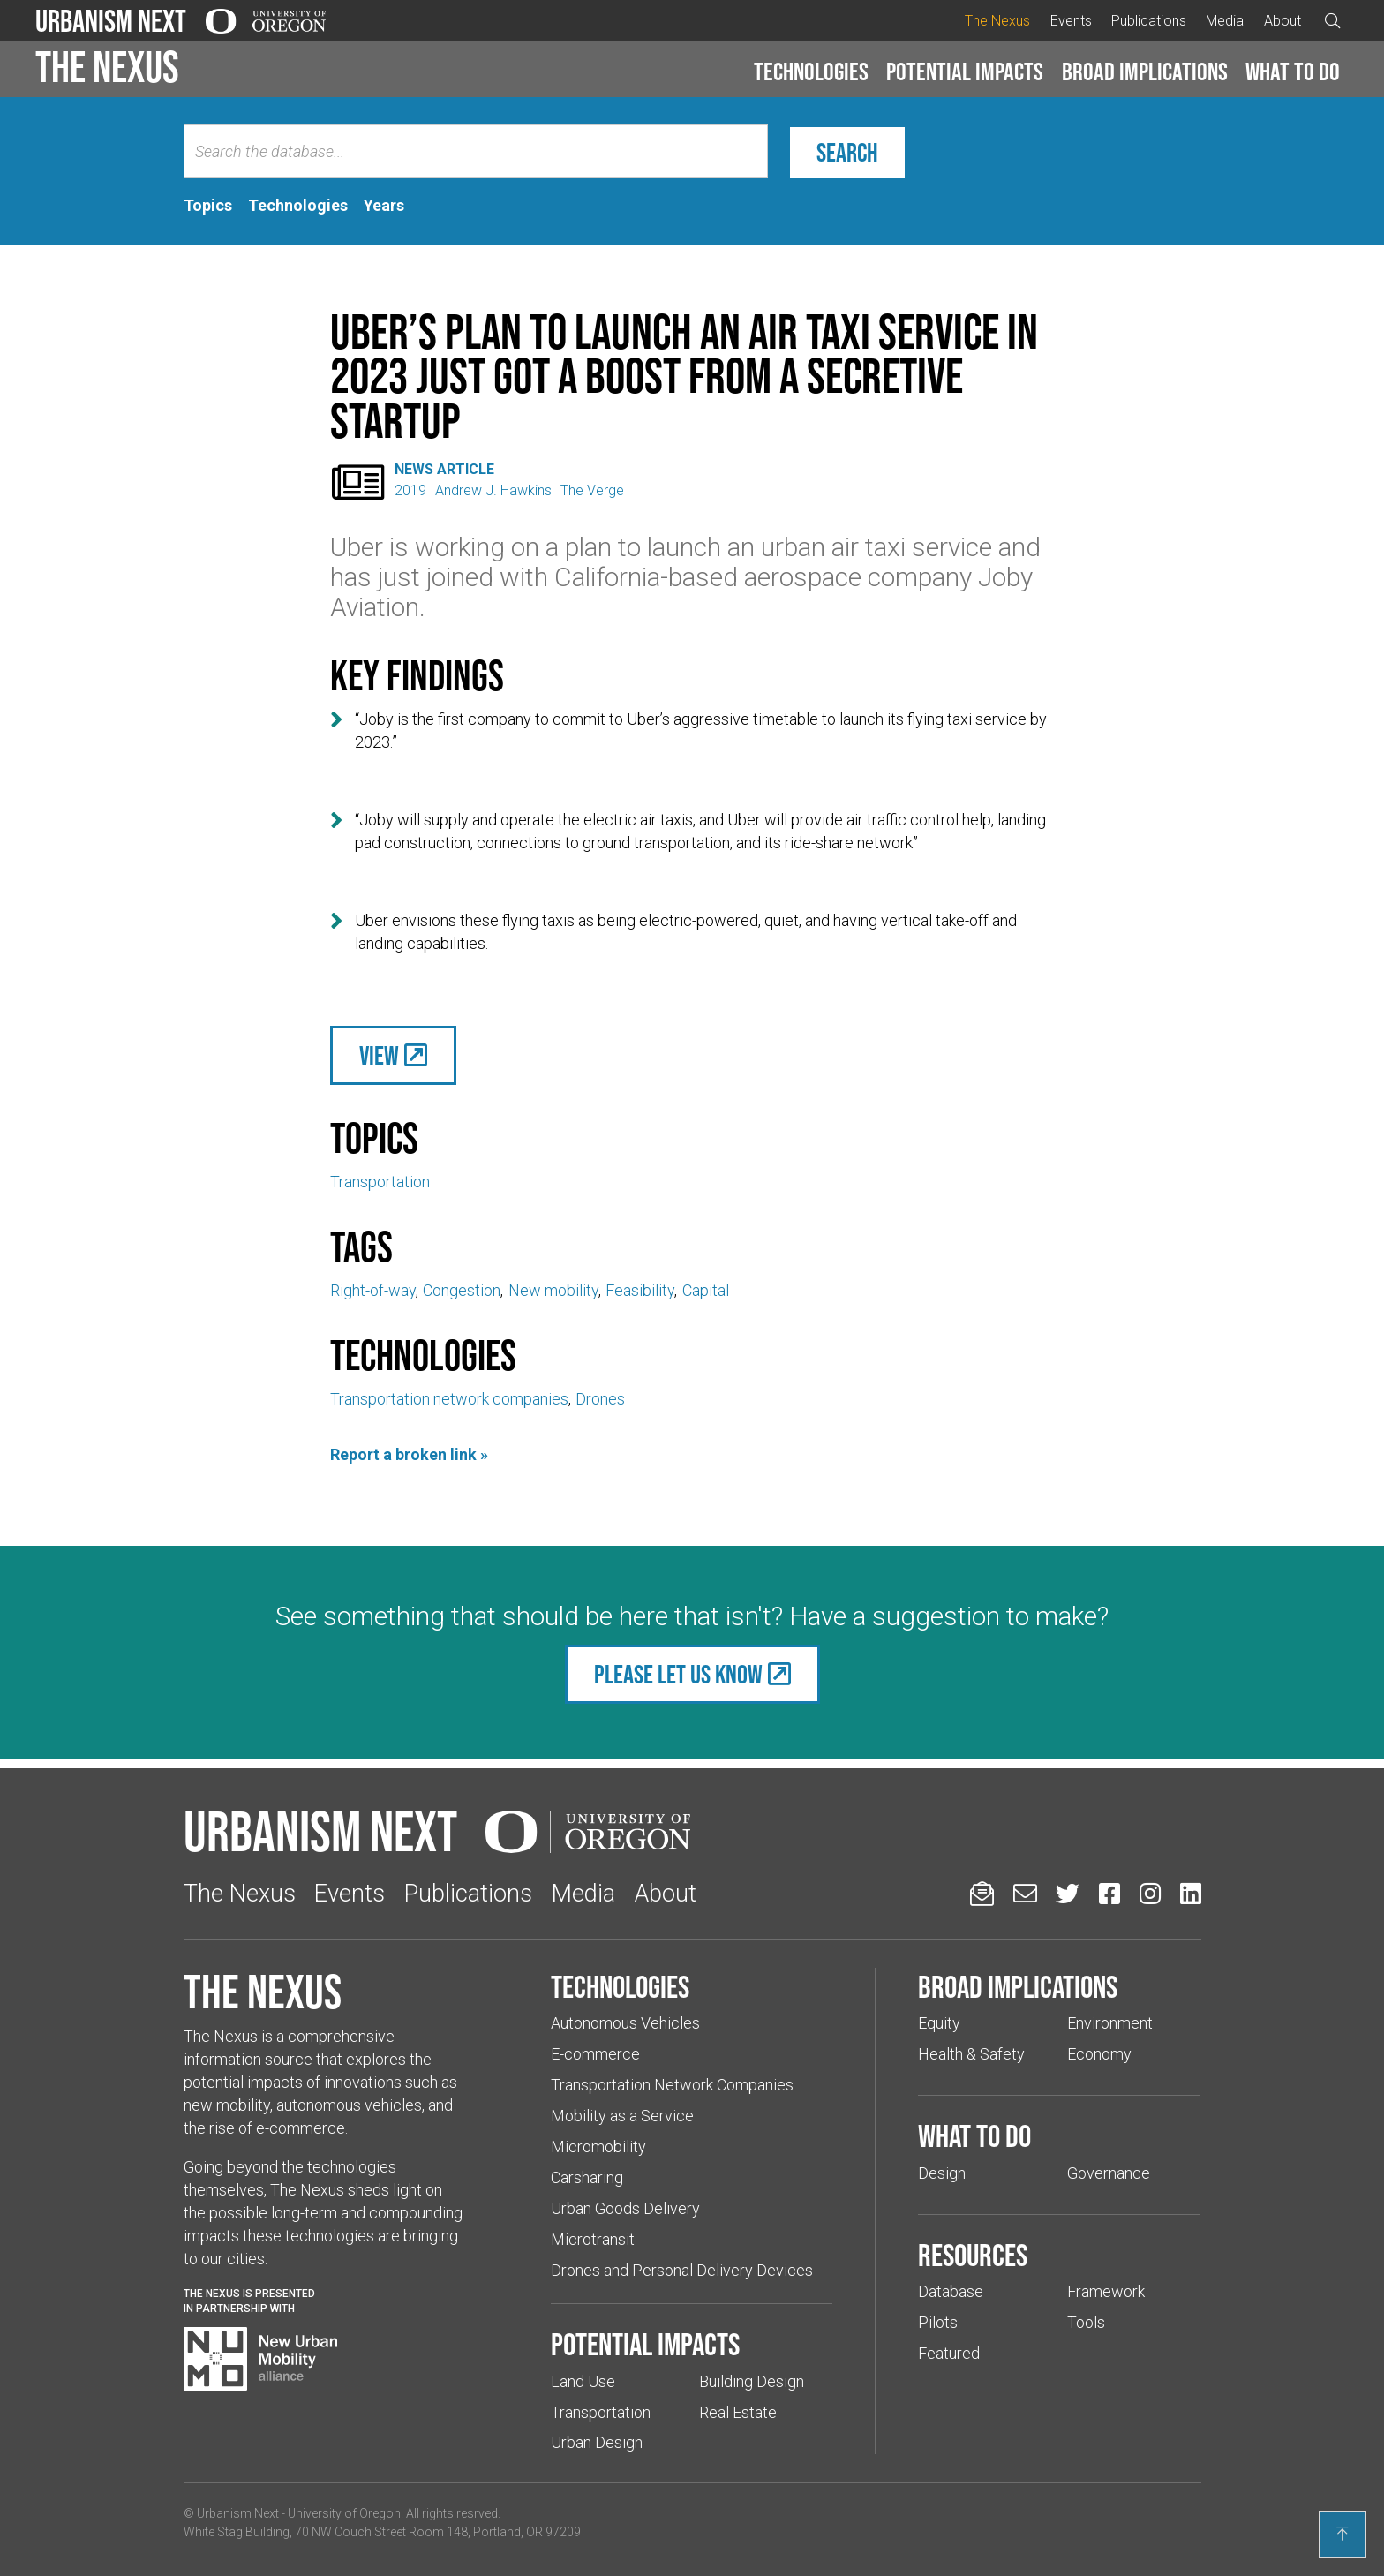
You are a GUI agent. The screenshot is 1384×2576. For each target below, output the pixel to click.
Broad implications (1145, 71)
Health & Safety (971, 2054)
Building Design (751, 2381)
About (1282, 20)
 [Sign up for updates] (982, 1893)
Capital (705, 1290)
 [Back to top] (1342, 2534)
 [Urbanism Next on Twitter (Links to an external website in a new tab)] (1067, 1893)
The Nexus (997, 20)
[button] (811, 72)
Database (950, 2291)
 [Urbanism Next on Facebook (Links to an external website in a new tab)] (1109, 1893)
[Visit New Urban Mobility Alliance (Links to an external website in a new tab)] (260, 2359)
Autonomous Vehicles (625, 2023)
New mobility (553, 1290)
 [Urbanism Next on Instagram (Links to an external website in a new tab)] (1150, 1893)
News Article (444, 469)
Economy (1099, 2054)
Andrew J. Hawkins (493, 490)
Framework (1106, 2291)
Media (1225, 20)
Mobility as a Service (622, 2115)
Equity (939, 2023)
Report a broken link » (409, 1454)
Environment (1110, 2023)
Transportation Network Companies (672, 2084)
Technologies (811, 71)
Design (942, 2173)
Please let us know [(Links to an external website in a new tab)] (678, 1674)
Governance (1108, 2173)
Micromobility (598, 2146)
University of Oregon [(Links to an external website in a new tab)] (344, 2513)
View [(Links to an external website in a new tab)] (379, 1055)
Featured (949, 2353)
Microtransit (593, 2239)
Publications (1148, 20)
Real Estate (738, 2412)
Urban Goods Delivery (625, 2208)
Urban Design (597, 2442)
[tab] (208, 205)
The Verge (592, 490)
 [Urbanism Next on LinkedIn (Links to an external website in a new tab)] (1190, 1893)
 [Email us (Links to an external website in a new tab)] (1025, 1893)
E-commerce (595, 2054)
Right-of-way (373, 1290)
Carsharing (587, 2177)
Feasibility (640, 1290)
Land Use (583, 2381)
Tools (1086, 2322)
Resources (972, 2254)
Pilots (938, 2322)
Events (1071, 20)
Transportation (380, 1181)
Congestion (461, 1290)
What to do (1292, 71)
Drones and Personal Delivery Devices (682, 2270)
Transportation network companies (449, 1399)
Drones (600, 1399)
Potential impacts (964, 71)
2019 (410, 490)
